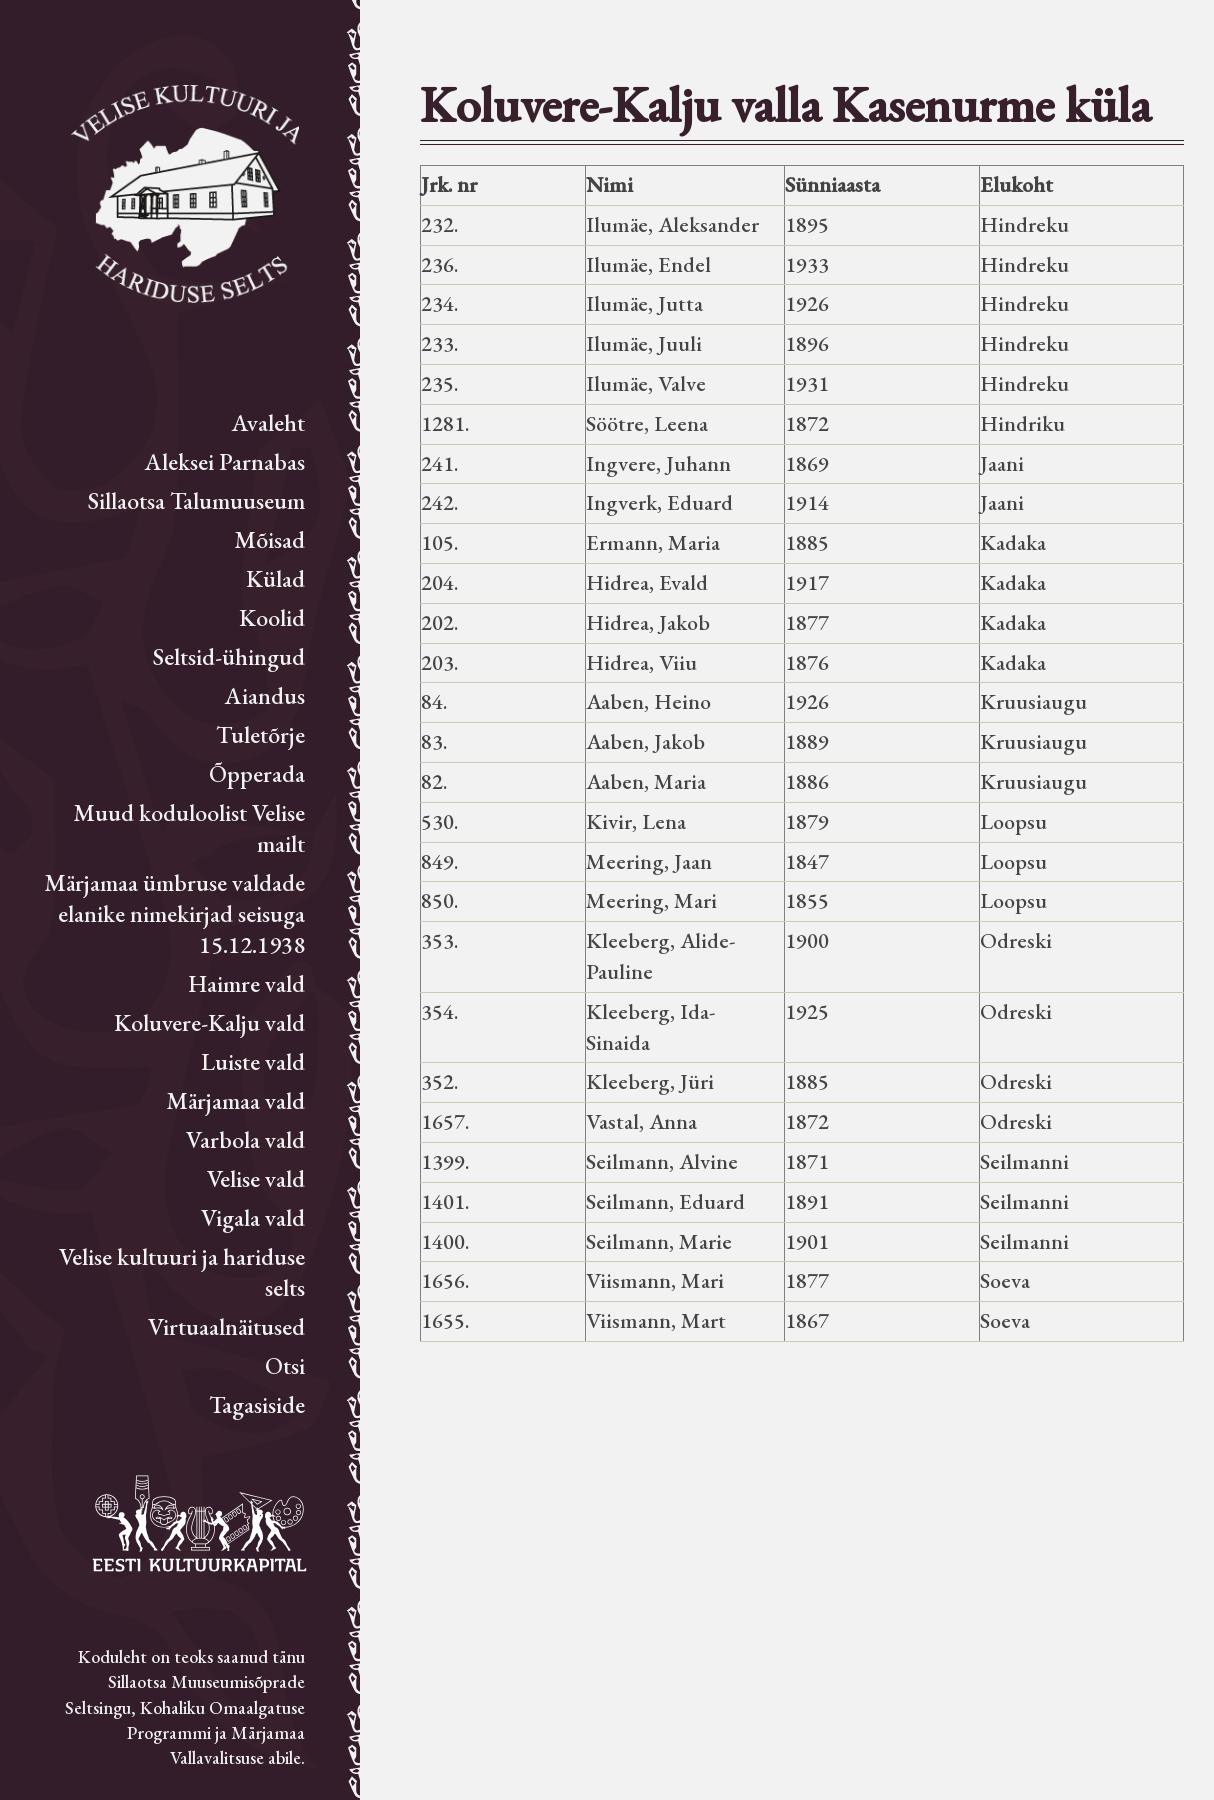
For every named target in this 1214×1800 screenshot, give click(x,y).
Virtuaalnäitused (226, 1326)
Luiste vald (253, 1061)
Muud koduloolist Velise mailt (189, 828)
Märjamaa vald (235, 1100)
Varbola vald (245, 1139)
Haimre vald (246, 983)
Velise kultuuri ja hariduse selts (182, 1272)
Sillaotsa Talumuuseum (196, 500)
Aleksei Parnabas (225, 461)
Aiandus (265, 695)
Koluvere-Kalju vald (209, 1022)
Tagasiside (257, 1404)
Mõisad (269, 539)
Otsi (285, 1365)
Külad (275, 578)
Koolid (272, 617)
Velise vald (256, 1178)
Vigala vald (253, 1217)
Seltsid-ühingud (229, 656)
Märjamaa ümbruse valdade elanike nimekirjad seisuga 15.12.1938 (174, 913)
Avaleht (268, 422)
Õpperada (257, 773)
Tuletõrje (260, 734)
